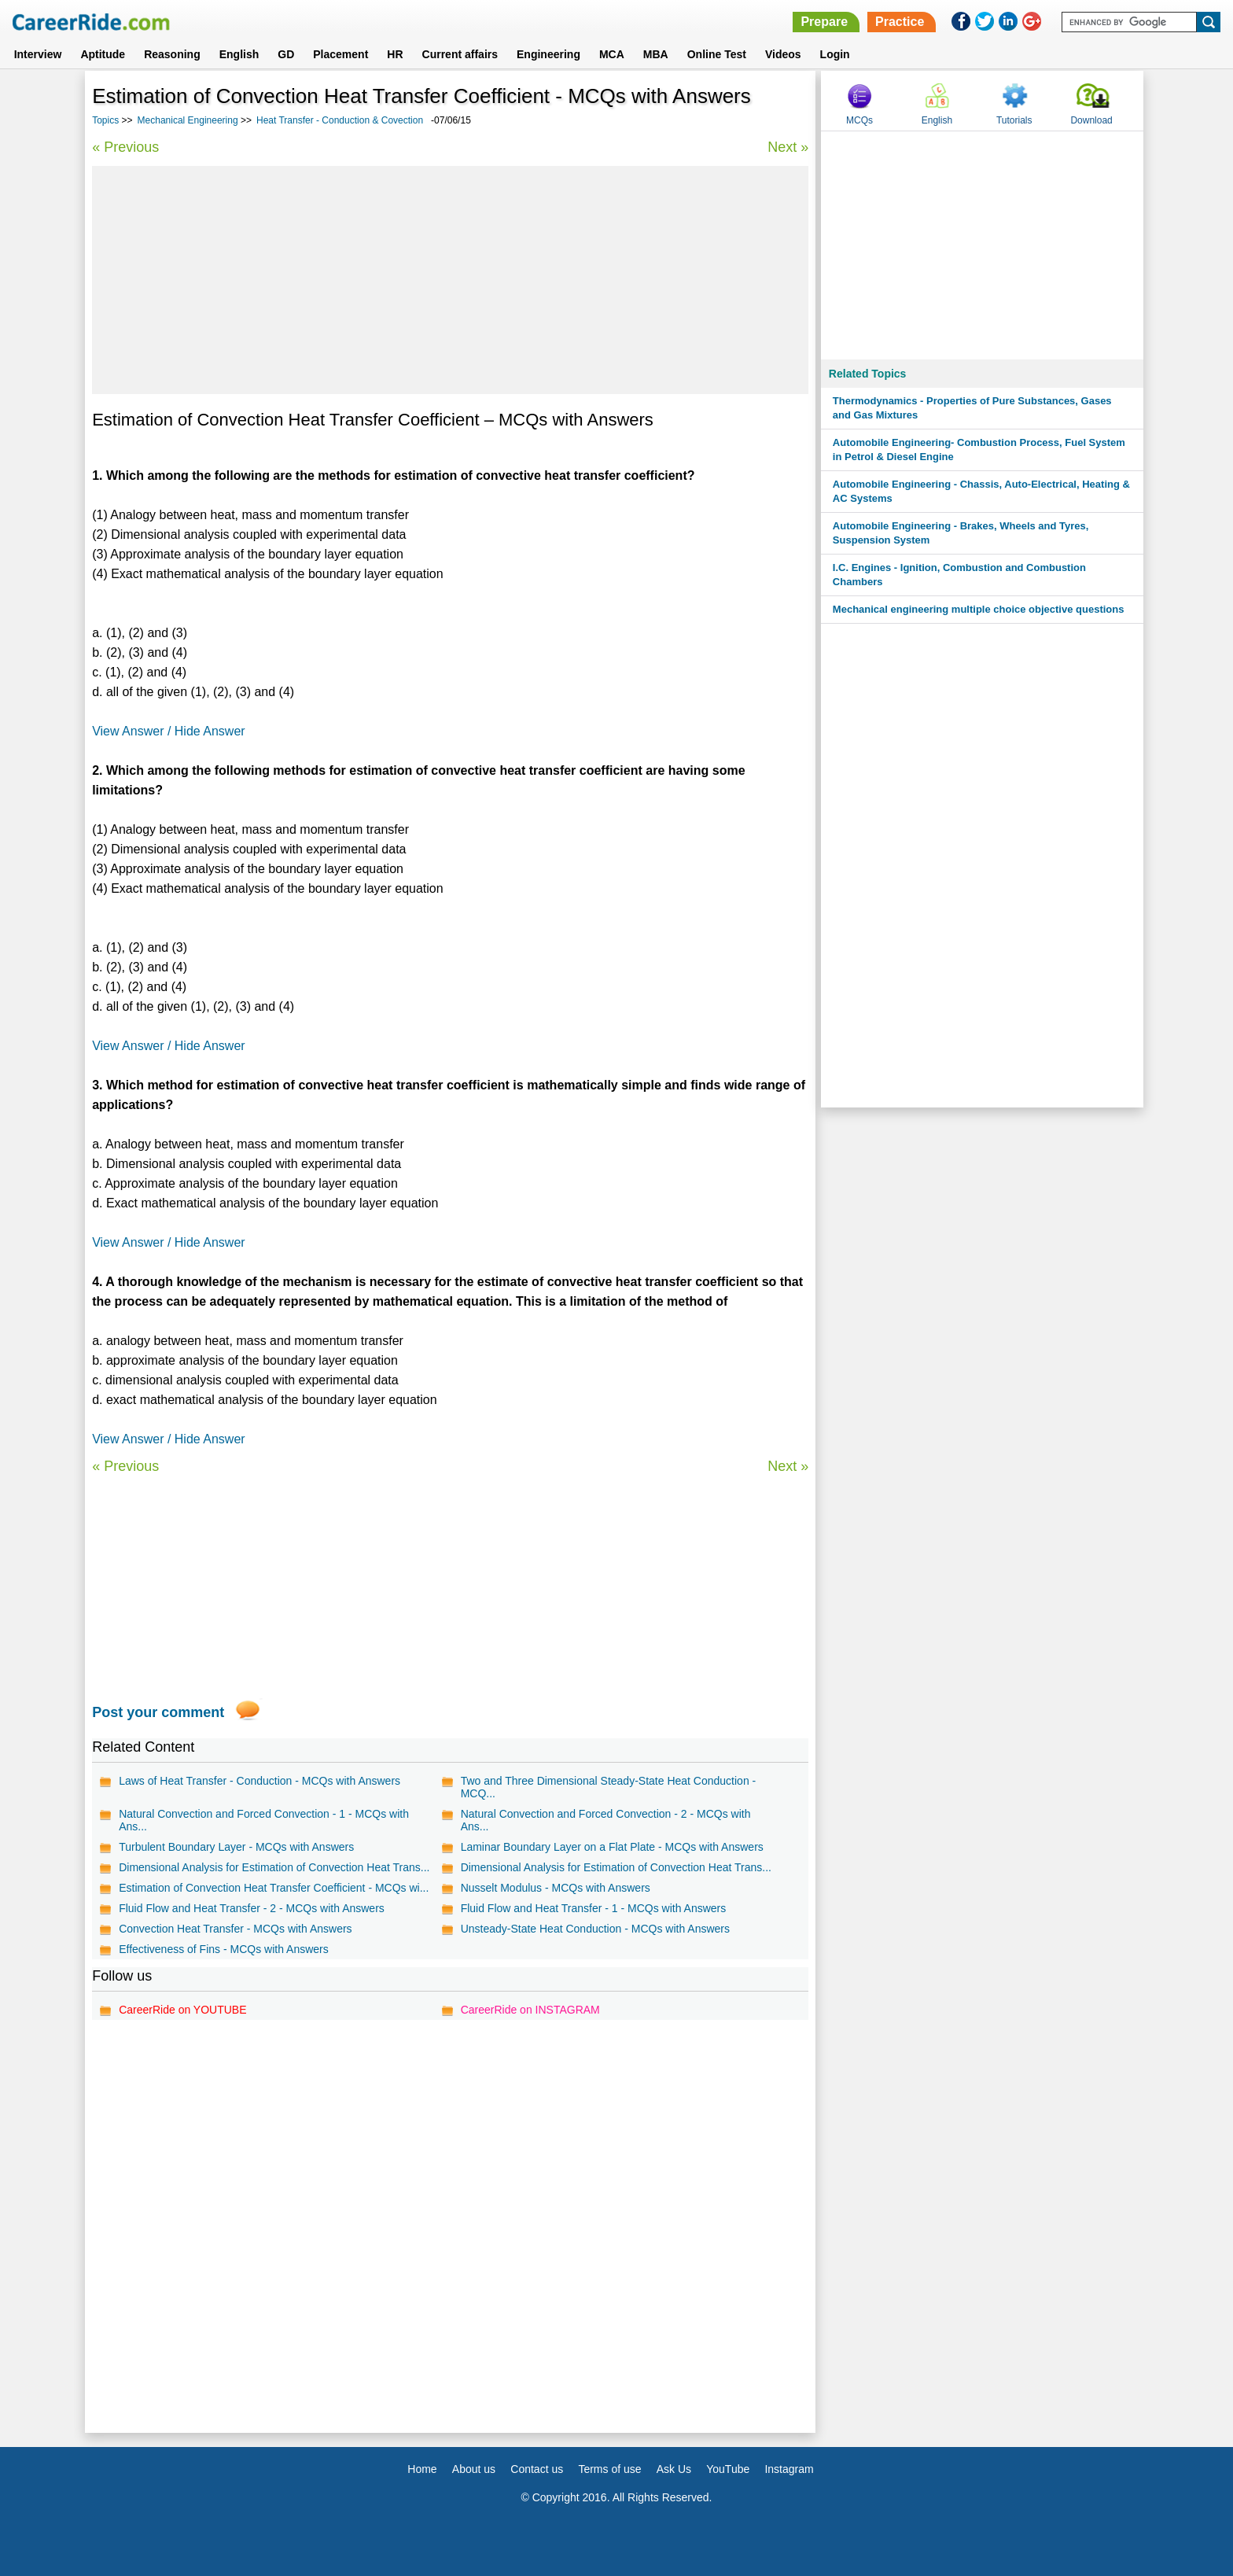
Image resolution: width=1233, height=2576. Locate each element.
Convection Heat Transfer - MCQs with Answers (235, 1928)
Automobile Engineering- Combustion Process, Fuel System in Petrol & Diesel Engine (979, 450)
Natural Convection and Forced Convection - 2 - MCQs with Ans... (606, 1820)
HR (395, 54)
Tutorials (1014, 120)
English (239, 54)
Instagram (788, 2469)
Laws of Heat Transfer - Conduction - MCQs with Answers (259, 1780)
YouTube (727, 2469)
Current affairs (460, 54)
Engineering (548, 54)
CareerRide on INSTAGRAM (530, 2009)
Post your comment (158, 1712)
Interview (38, 54)
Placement (340, 54)
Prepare (824, 21)
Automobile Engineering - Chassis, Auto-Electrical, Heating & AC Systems (981, 491)
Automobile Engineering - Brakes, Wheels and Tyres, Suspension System (961, 533)
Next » (787, 147)
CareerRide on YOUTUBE (182, 2009)
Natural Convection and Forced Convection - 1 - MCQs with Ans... (264, 1820)
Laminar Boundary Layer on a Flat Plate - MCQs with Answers (612, 1847)
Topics (105, 120)
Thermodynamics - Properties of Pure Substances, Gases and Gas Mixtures (972, 408)
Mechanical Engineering (188, 120)
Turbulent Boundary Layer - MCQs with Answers (236, 1847)
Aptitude (102, 54)
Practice (899, 21)
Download (1091, 120)
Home (421, 2469)
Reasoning (172, 54)
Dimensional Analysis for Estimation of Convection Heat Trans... (274, 1867)
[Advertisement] (450, 280)
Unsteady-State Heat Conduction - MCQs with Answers (595, 1928)
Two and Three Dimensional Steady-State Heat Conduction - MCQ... (608, 1787)
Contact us (536, 2469)
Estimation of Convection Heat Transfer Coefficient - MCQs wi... (274, 1887)
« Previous (125, 147)
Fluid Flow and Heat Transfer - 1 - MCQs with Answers (594, 1908)
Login (835, 54)
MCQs (859, 120)
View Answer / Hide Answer (168, 731)
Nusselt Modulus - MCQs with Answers (555, 1887)
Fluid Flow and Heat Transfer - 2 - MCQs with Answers (252, 1908)
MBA (655, 54)
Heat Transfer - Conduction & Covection (339, 120)
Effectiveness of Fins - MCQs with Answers (224, 1949)
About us (473, 2469)
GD (286, 54)
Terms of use (609, 2469)
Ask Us (674, 2469)
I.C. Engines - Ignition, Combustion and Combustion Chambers (959, 575)
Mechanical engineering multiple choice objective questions (978, 609)
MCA (611, 54)
